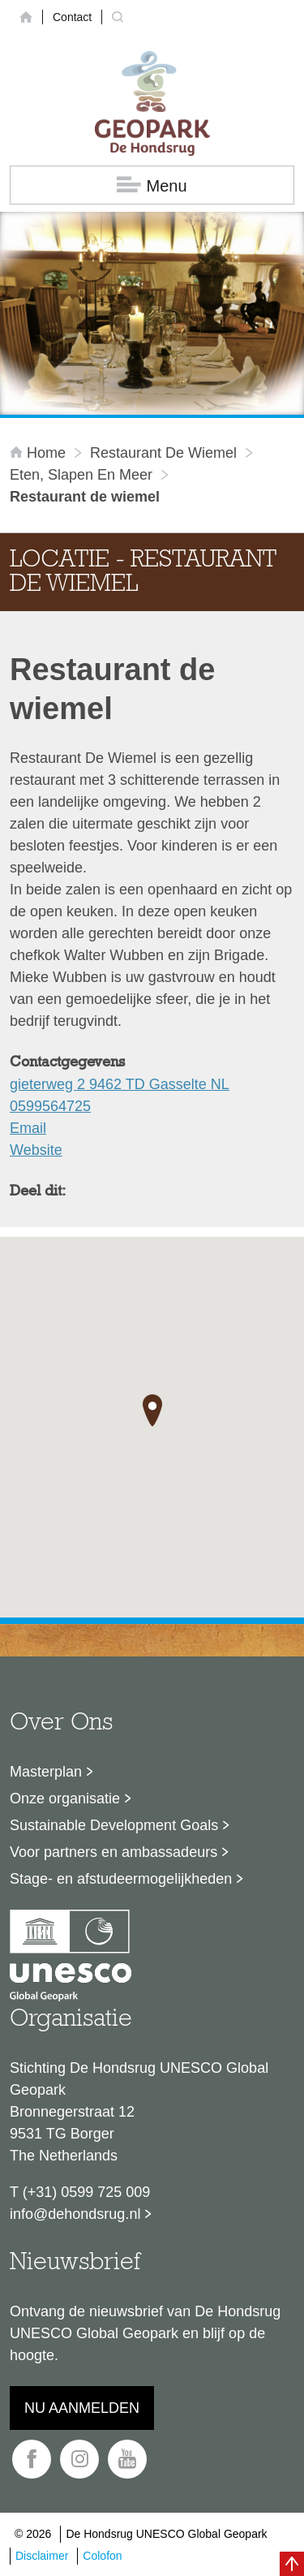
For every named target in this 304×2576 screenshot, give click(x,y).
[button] (152, 1410)
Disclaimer (41, 2555)
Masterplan (46, 1772)
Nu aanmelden (81, 2408)
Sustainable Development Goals (114, 1825)
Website (36, 1150)
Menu (151, 185)
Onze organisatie (65, 1798)
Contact (72, 17)
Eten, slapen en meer (81, 475)
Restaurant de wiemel (163, 453)
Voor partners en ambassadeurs (113, 1852)
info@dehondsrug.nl (75, 2214)
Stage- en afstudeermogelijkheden (121, 1879)
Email (28, 1128)
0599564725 (50, 1106)
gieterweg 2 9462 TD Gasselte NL (119, 1084)
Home (40, 453)
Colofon (102, 2555)
